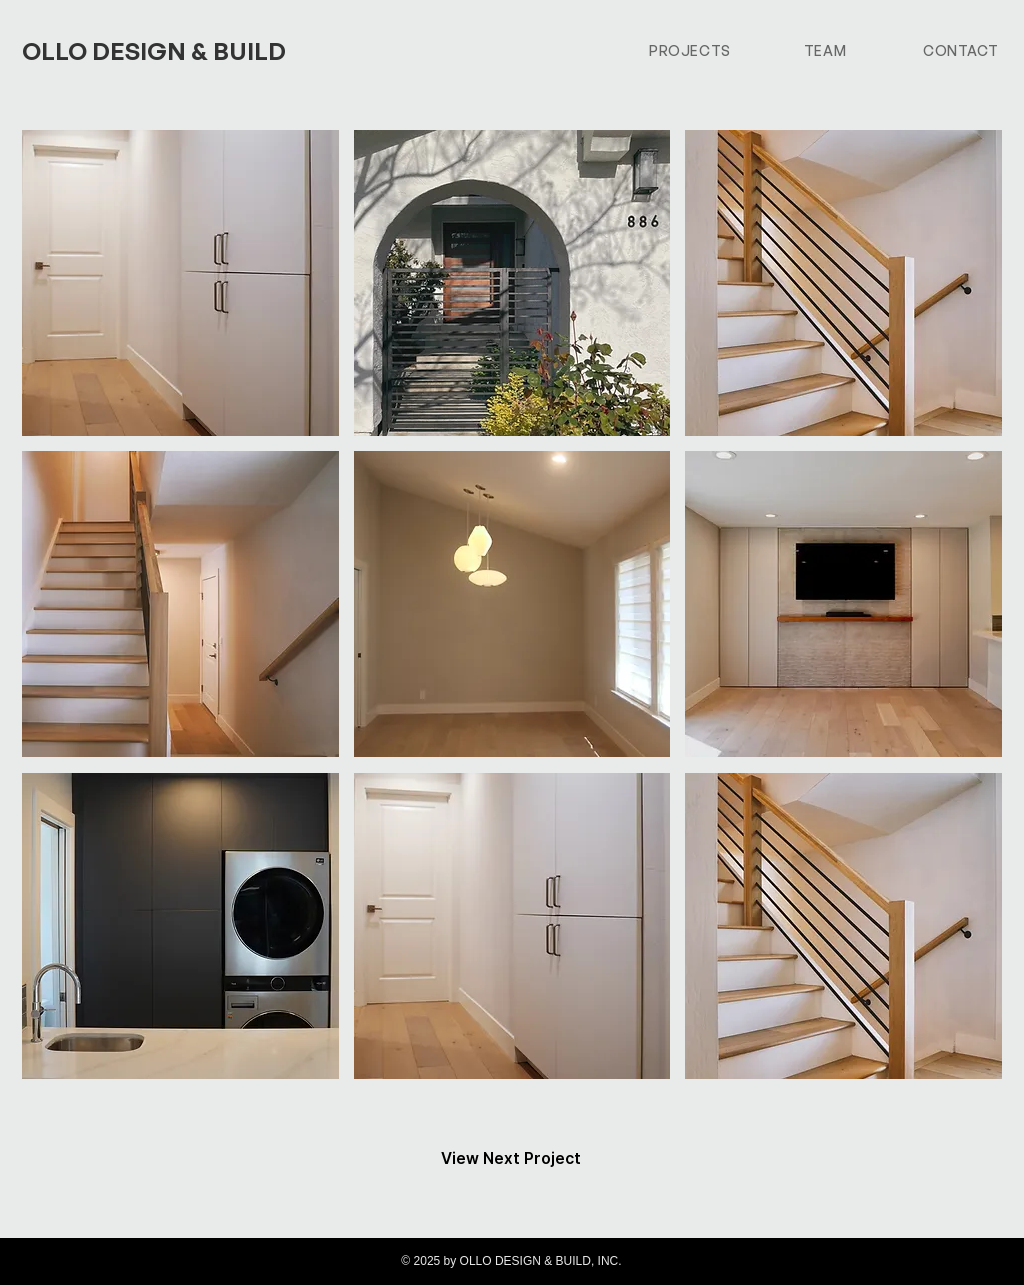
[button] (180, 283)
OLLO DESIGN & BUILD (154, 51)
